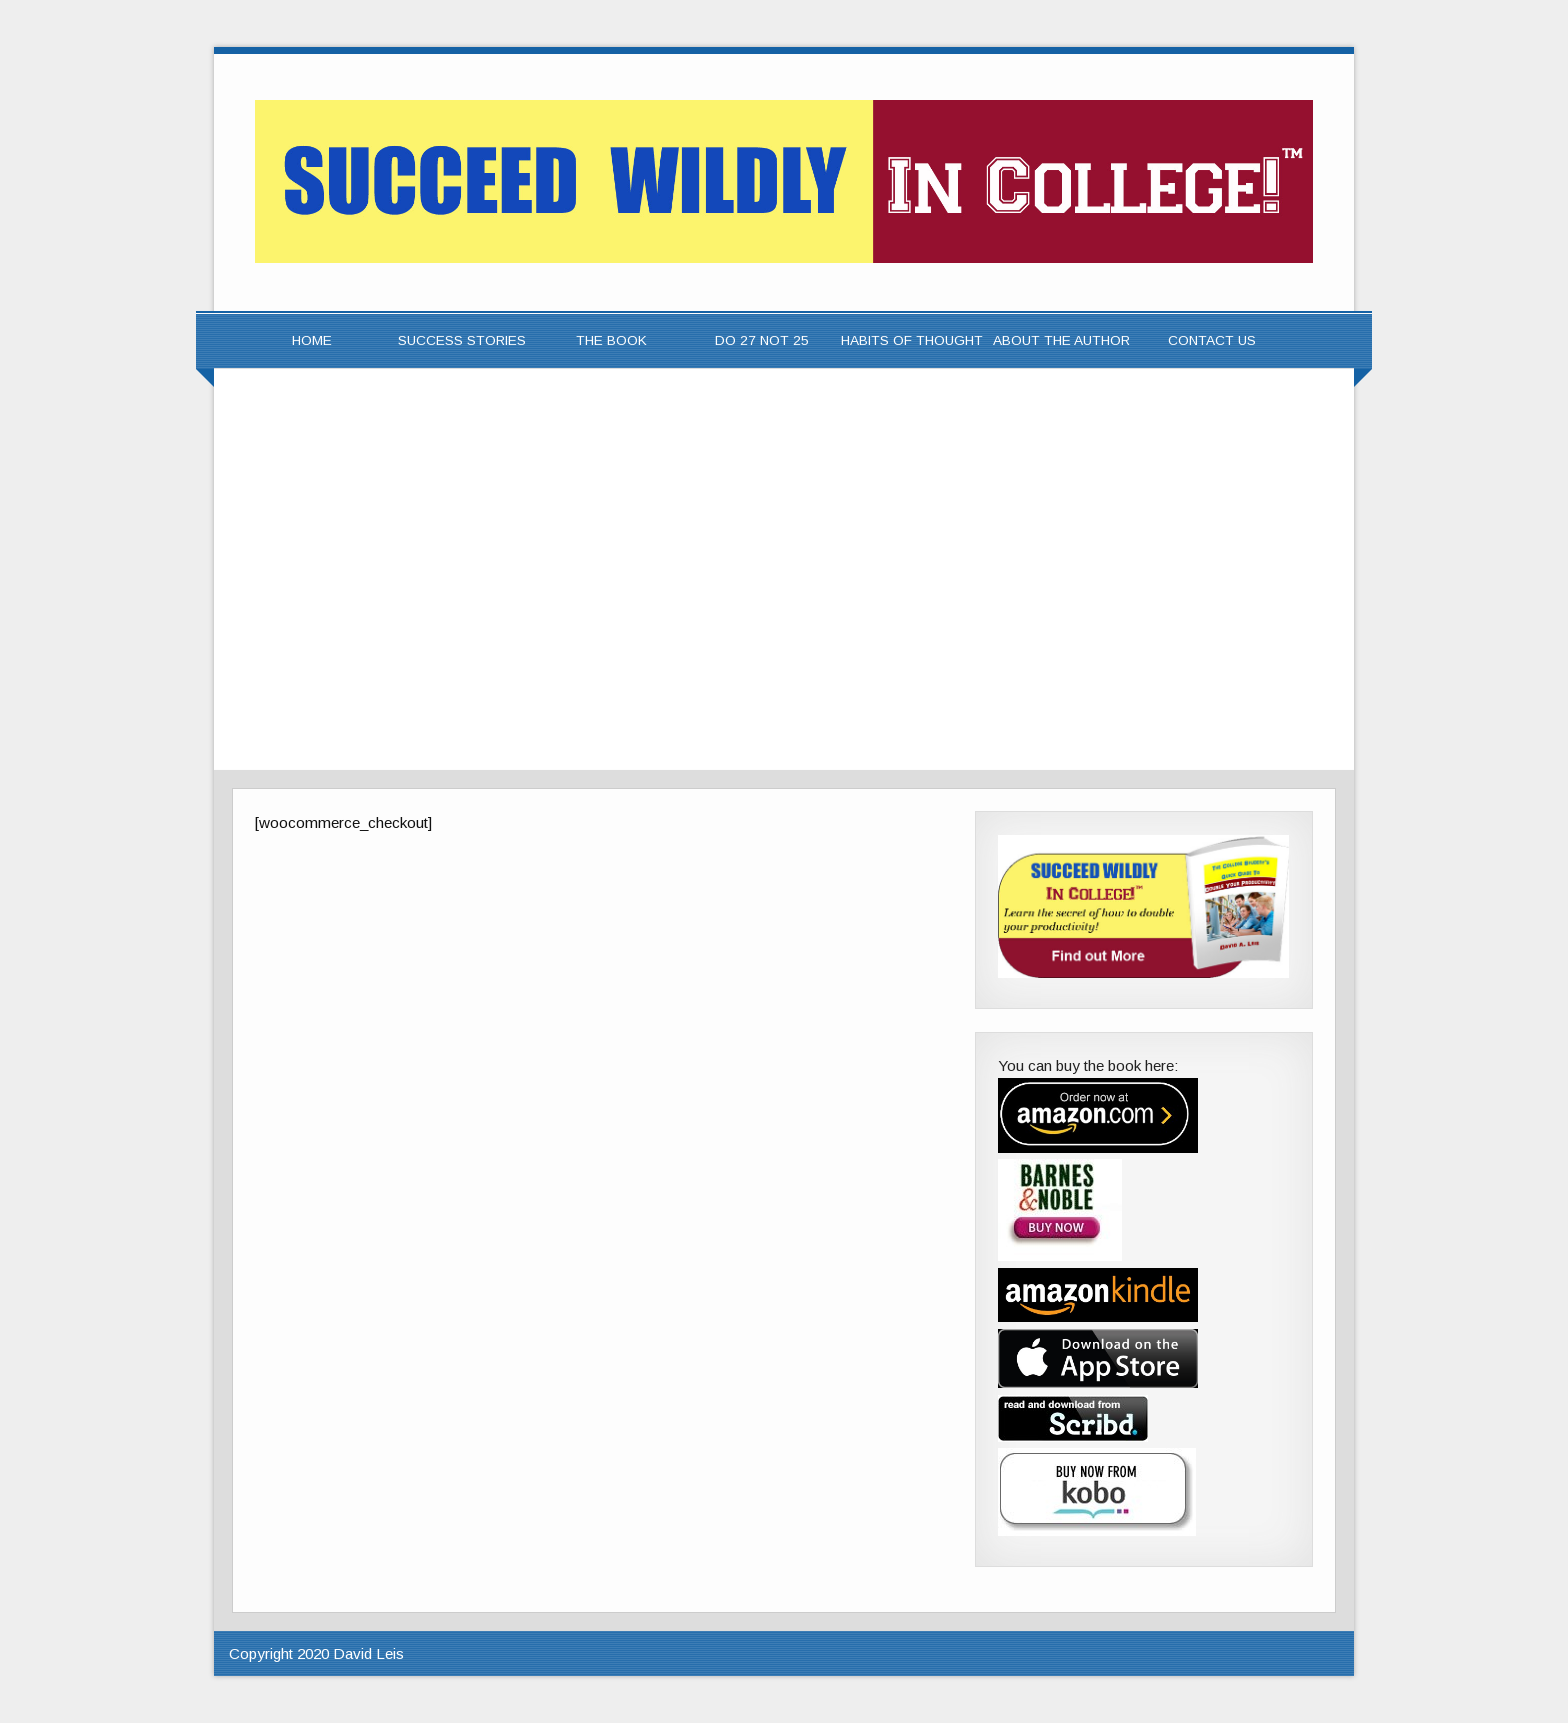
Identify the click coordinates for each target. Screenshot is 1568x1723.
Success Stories (462, 340)
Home (312, 340)
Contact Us (1212, 340)
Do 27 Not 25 (762, 340)
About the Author (1061, 340)
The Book (611, 340)
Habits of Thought (912, 340)
